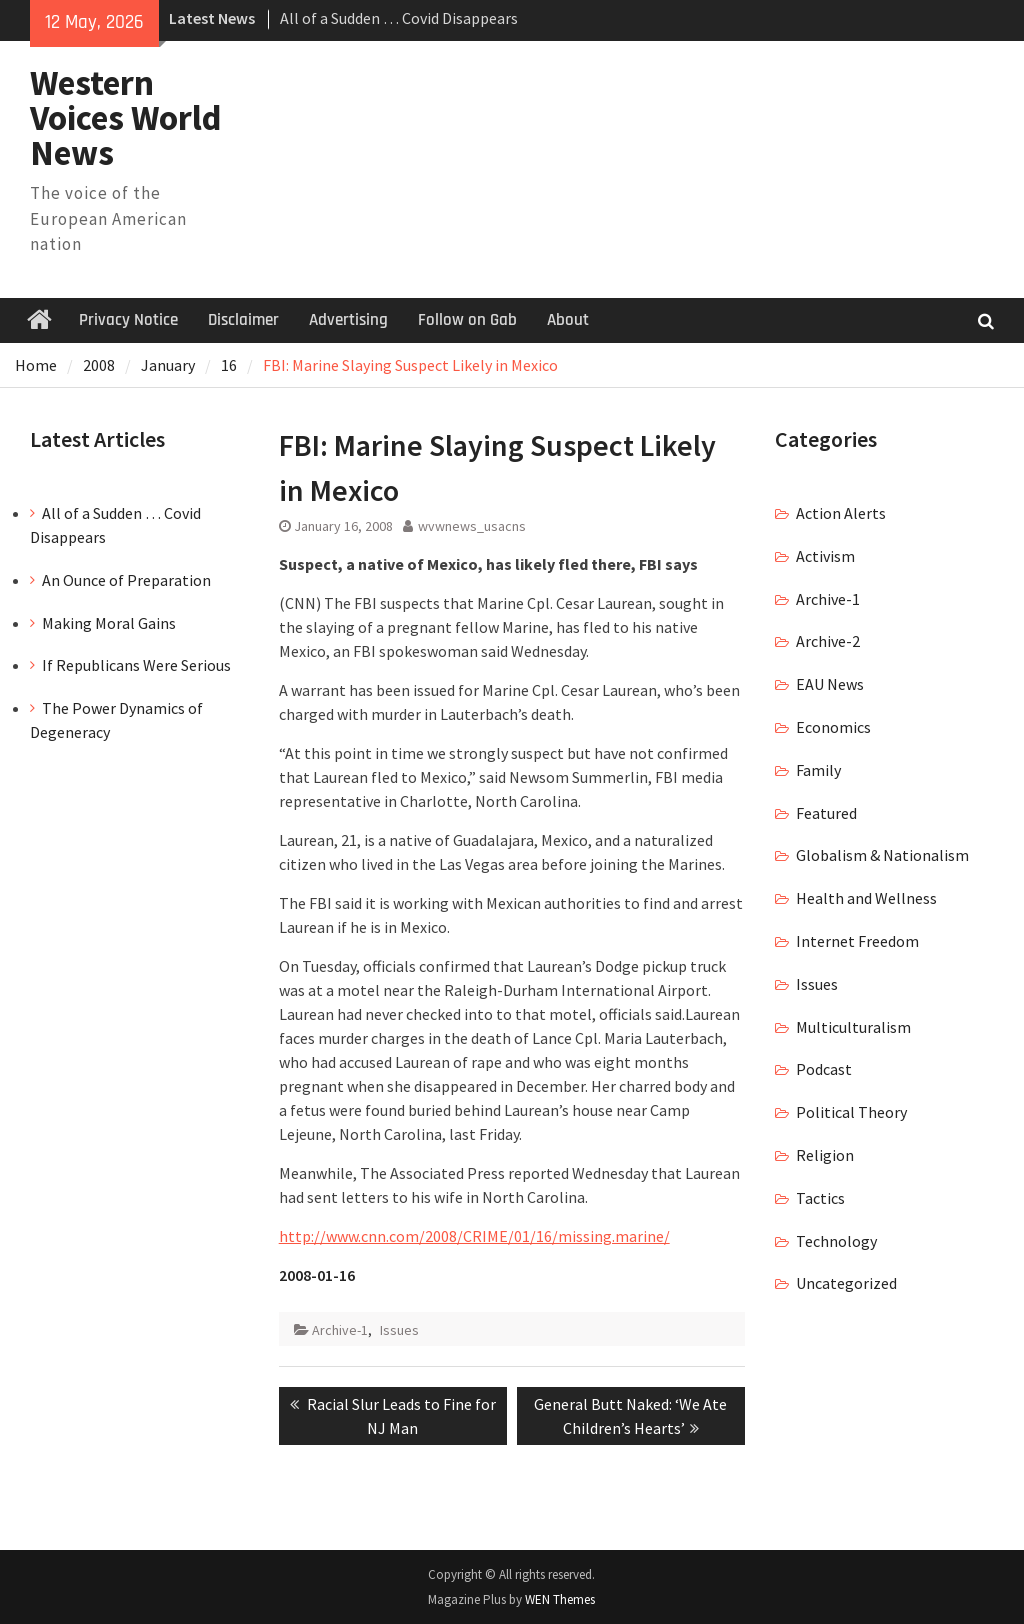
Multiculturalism (853, 1027)
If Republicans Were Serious (136, 665)
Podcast (824, 1069)
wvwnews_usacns (472, 526)
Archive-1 (340, 1330)
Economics (833, 727)
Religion (825, 1155)
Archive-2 (828, 641)
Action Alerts (841, 513)
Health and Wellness (866, 898)
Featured (826, 813)
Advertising (348, 320)
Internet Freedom (857, 941)
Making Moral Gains (109, 623)
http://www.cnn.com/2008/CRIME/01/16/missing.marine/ (474, 1236)
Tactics (820, 1198)
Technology (836, 1241)
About (568, 320)
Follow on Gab (467, 320)
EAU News (830, 684)
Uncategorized (846, 1283)
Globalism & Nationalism (882, 855)
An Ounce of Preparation (126, 580)
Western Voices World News (126, 118)
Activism (825, 556)
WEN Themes (560, 1599)
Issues (399, 1330)
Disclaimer (243, 320)
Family (818, 770)
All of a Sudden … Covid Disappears (399, 18)
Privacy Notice (128, 320)
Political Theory (851, 1112)
